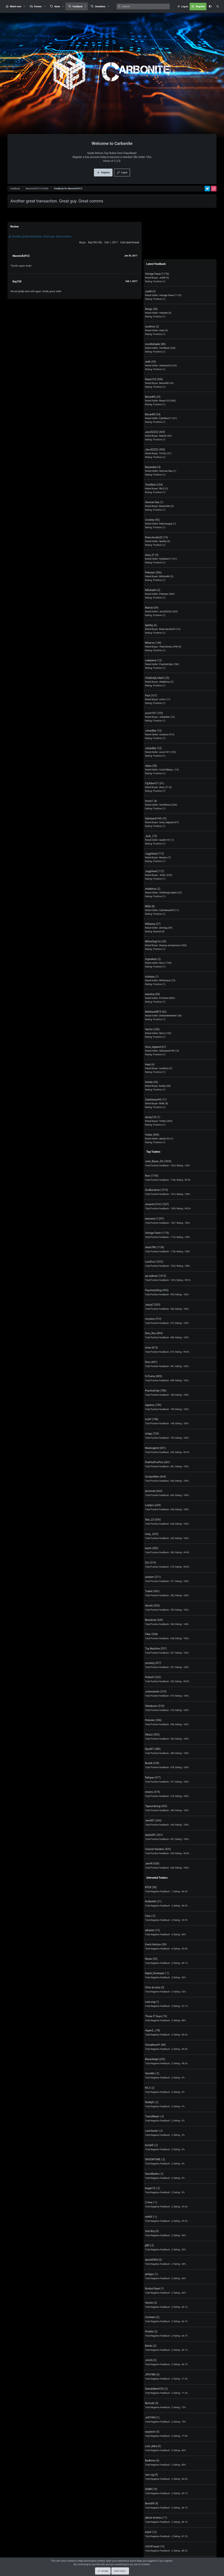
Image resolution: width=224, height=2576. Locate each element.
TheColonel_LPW (168, 646)
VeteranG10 (165, 365)
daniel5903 (151, 2259)
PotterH (149, 1677)
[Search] (146, 6)
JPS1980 (150, 2374)
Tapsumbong (152, 1806)
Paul (147, 695)
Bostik (148, 1763)
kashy (162, 1085)
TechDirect (165, 804)
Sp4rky (162, 541)
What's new (15, 6)
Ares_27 (149, 554)
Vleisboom (151, 1705)
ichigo (148, 1433)
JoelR (162, 277)
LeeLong (150, 2001)
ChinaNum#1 (152, 2044)
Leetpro (149, 1505)
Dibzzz (149, 1734)
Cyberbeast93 (166, 910)
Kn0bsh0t (150, 1901)
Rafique (149, 1777)
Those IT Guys (153, 2016)
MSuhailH (164, 576)
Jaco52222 (151, 431)
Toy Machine (152, 1648)
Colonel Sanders (154, 1849)
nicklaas (150, 976)
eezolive (150, 994)
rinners (149, 1791)
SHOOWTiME (152, 2159)
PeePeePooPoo (154, 1462)
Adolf (148, 2532)
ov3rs (162, 699)
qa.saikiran (151, 1275)
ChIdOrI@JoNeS (154, 677)
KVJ (147, 2087)
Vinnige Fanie (153, 273)
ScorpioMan (152, 1476)
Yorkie (162, 1121)
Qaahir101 (164, 839)
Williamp (150, 923)
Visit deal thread (129, 242)
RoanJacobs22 (153, 537)
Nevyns (163, 857)
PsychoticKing (153, 1290)
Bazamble (151, 467)
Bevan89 (164, 383)
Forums (38, 6)
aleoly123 (150, 1117)
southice (150, 326)
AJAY (148, 1419)
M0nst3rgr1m (153, 941)
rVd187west (152, 2546)
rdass (148, 765)
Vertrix (149, 1029)
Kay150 (92, 242)
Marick (163, 435)
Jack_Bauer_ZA (154, 1161)
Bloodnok (150, 1619)
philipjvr (149, 2274)
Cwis (148, 1915)
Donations (100, 6)
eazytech (150, 2431)
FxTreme (163, 998)
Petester (150, 572)
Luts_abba (151, 2446)
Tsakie (149, 1591)
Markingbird (152, 1448)
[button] (24, 6)
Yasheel (163, 312)
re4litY (149, 2216)
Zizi (147, 1562)
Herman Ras (165, 471)
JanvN (149, 1863)
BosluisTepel (152, 2288)
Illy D (161, 488)
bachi (148, 1548)
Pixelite (149, 2331)
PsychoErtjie (166, 664)
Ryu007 (149, 1748)
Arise (148, 1347)
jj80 (147, 2245)
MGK (148, 906)
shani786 (150, 1247)
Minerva (149, 642)
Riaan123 (150, 379)
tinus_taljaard (166, 822)
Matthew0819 (153, 1011)
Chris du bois (152, 1987)
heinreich (150, 1218)
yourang (149, 1662)
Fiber (148, 1634)
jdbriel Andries (153, 2517)
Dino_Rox (150, 1333)
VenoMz (150, 2073)
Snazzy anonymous (169, 945)
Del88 (148, 2489)
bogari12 (150, 2188)
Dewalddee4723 (154, 2388)
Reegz (148, 308)
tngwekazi (151, 959)
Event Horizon (153, 1944)
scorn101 (150, 713)
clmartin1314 (153, 1204)
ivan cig (149, 2474)
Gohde (149, 1082)
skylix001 (150, 1834)
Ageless (149, 1405)
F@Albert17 (165, 418)
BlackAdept (151, 2059)
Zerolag (163, 927)
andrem (149, 1576)
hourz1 (149, 800)
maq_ (148, 1533)
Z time (149, 2202)
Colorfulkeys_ (166, 769)
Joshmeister (152, 1691)
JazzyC (149, 1304)
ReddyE (149, 2102)
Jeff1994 (150, 2417)
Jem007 (150, 1820)
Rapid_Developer (154, 1973)
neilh (148, 361)
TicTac (163, 453)
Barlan (149, 2345)
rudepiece (150, 660)
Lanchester (151, 2130)
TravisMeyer (152, 2116)
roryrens (163, 734)
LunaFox (150, 1261)
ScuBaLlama (152, 1189)
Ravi (161, 962)
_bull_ (148, 836)
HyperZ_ (150, 2030)
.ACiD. (162, 875)
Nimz (162, 1033)
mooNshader (152, 344)
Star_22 (149, 1519)
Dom (147, 1362)
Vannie (149, 2302)
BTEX (148, 1887)
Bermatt (149, 2403)
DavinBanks (152, 2173)
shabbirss (164, 681)
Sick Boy (150, 2231)
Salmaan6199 (153, 818)
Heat (161, 330)
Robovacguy (165, 523)
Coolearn (150, 2317)
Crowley (149, 519)
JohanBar (164, 716)
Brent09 (149, 2503)
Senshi (149, 1605)
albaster (149, 1930)
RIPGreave (164, 980)
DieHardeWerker (168, 1015)
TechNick (164, 348)
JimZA (149, 2360)
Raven (148, 1958)
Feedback (77, 6)
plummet (150, 1490)
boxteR (149, 2145)
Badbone (150, 2460)
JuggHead (151, 853)
